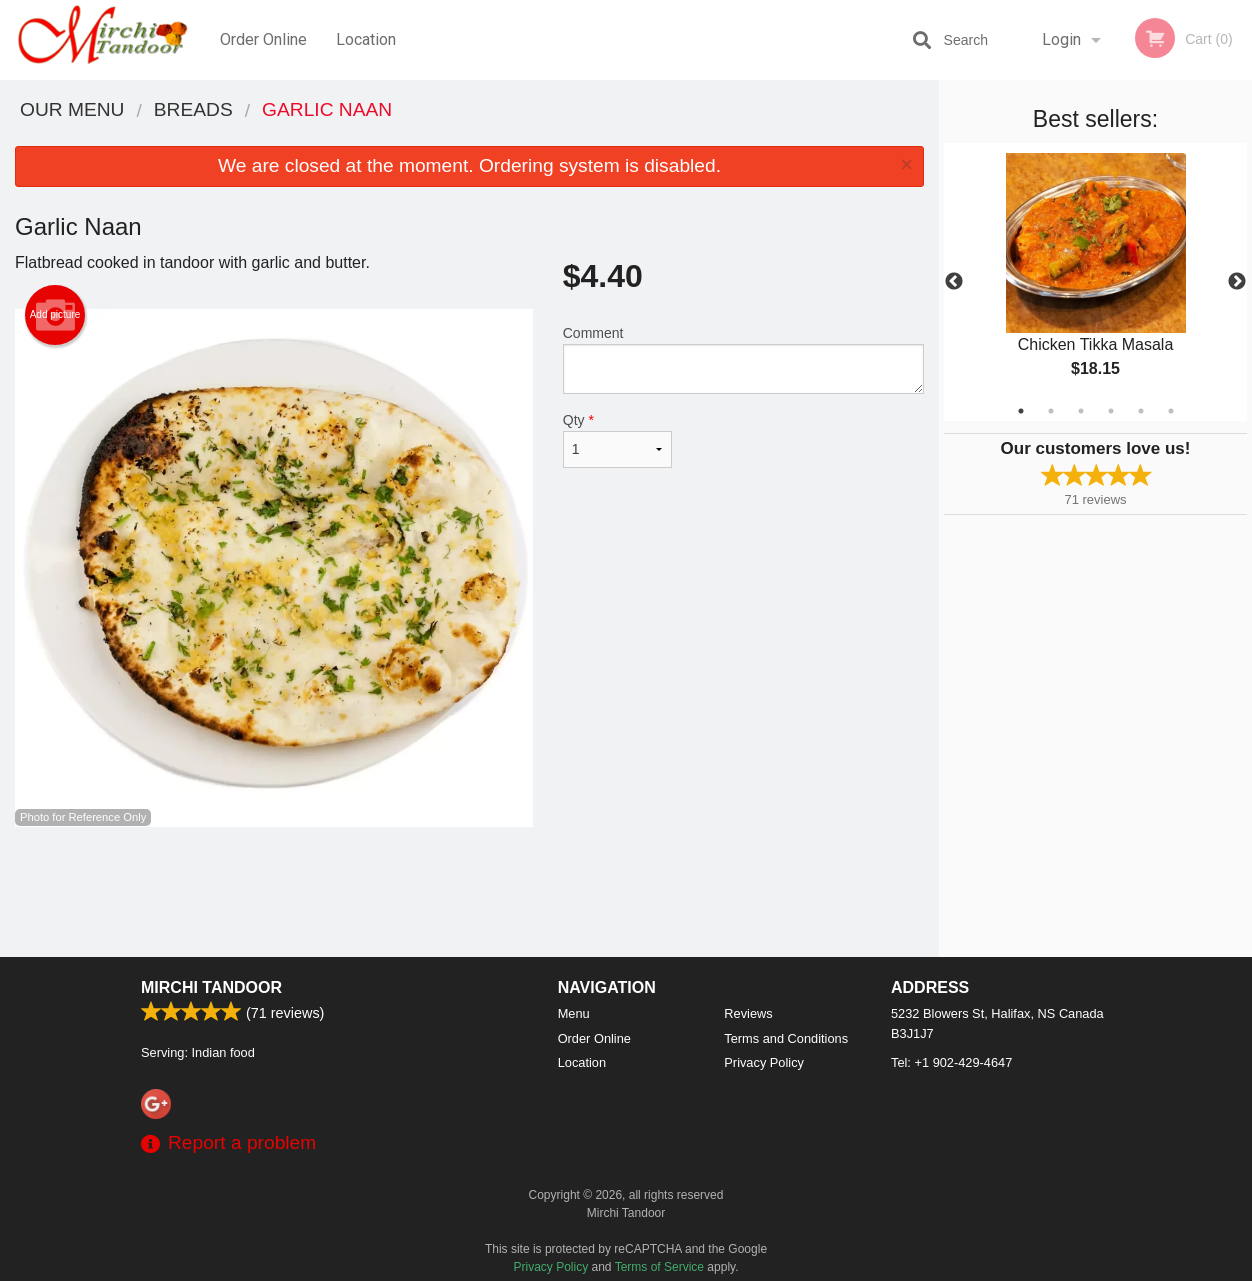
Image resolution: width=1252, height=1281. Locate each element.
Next (1237, 282)
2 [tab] (1051, 411)
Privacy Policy (764, 1062)
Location (366, 39)
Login (1061, 39)
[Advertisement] (469, 892)
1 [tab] (1021, 411)
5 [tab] (1141, 411)
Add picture (55, 315)
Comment (743, 359)
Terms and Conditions (786, 1038)
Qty (618, 440)
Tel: (951, 1062)
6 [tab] (1171, 411)
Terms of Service (659, 1267)
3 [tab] (1081, 411)
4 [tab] (1111, 411)
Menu (574, 1013)
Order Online (263, 39)
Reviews (748, 1013)
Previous (954, 282)
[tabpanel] (1095, 282)
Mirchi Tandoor (211, 987)
